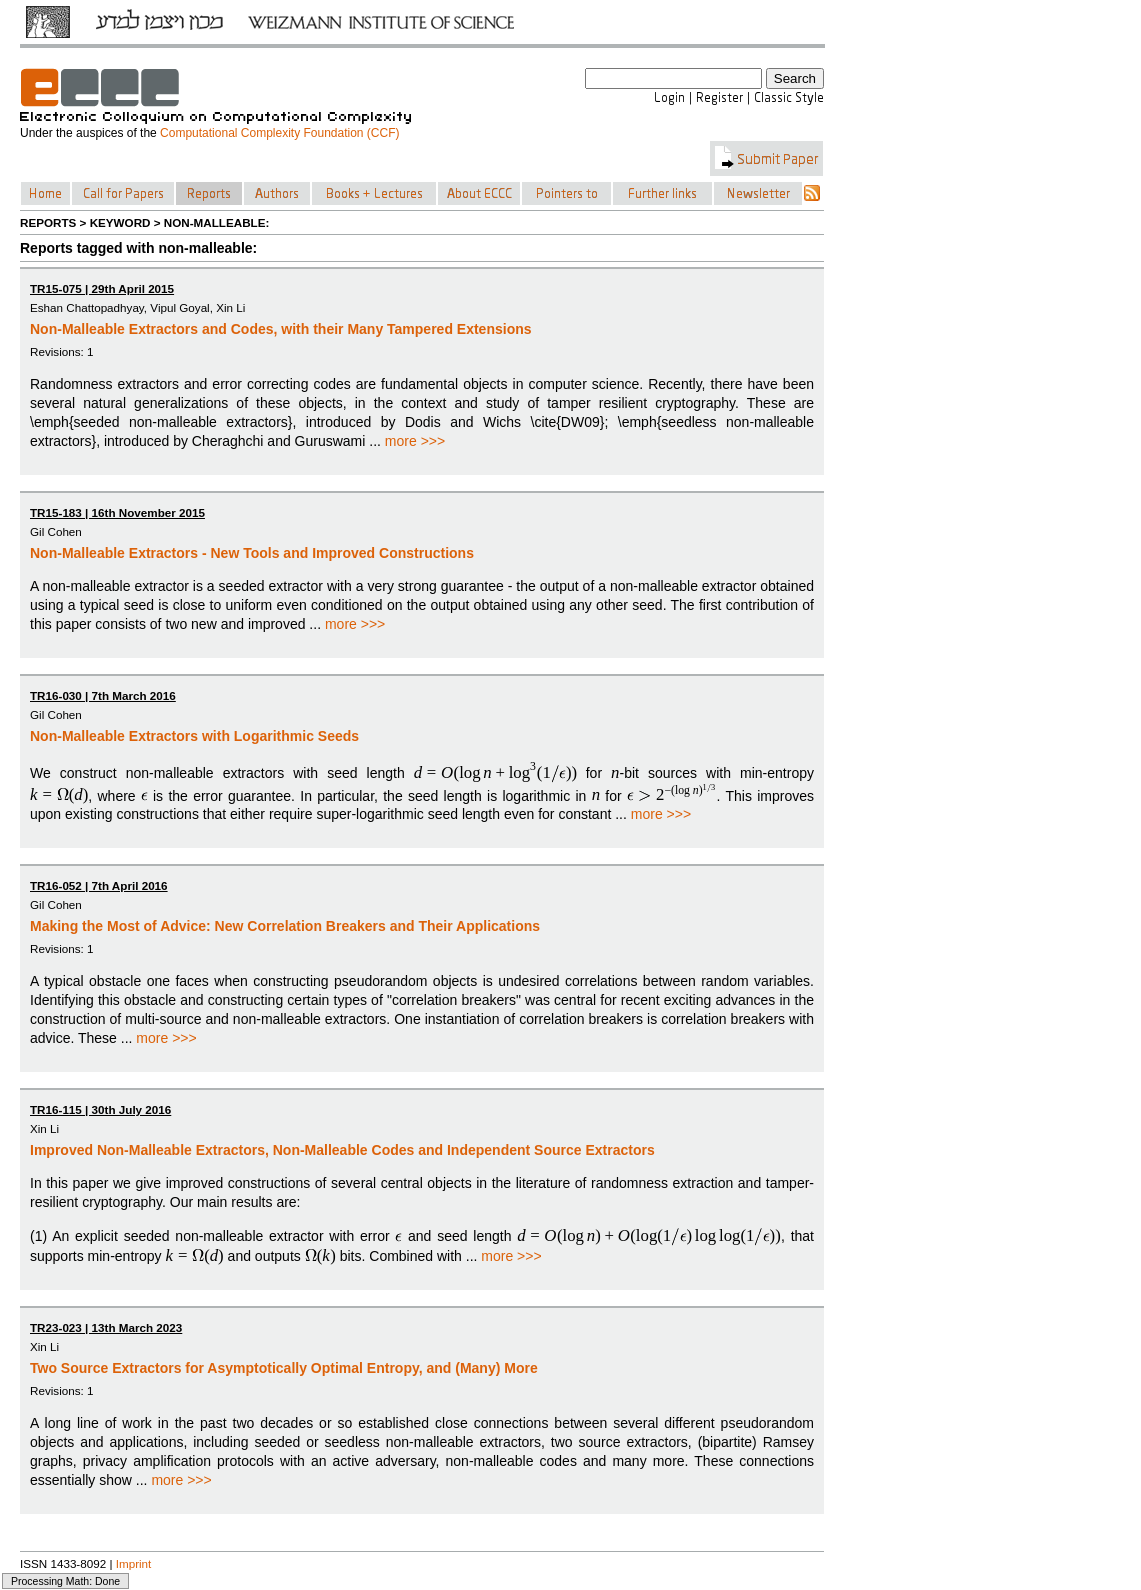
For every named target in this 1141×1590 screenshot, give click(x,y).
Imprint (134, 1563)
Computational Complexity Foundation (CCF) (279, 133)
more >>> (415, 441)
